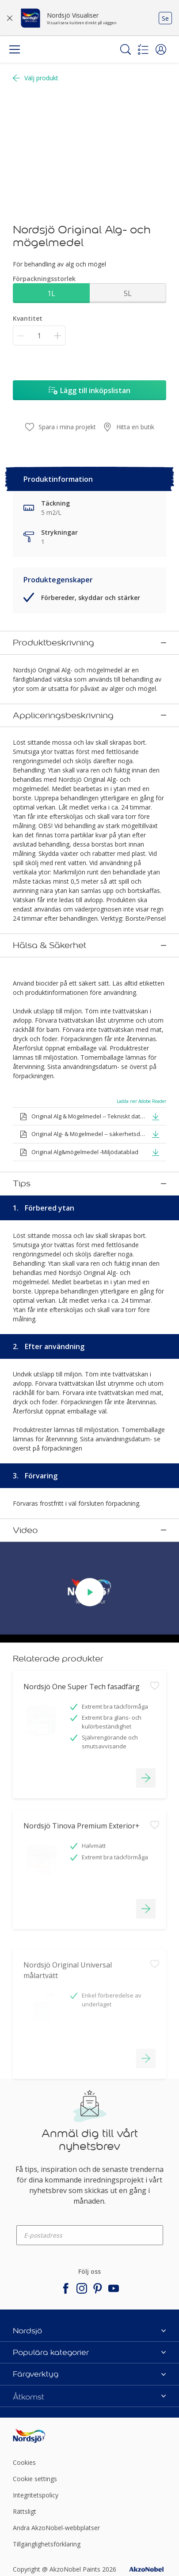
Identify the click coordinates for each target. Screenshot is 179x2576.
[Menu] (14, 49)
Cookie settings (35, 2437)
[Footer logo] (38, 2394)
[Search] (125, 49)
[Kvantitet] (39, 335)
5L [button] (128, 293)
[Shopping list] (143, 49)
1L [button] (51, 293)
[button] (161, 49)
